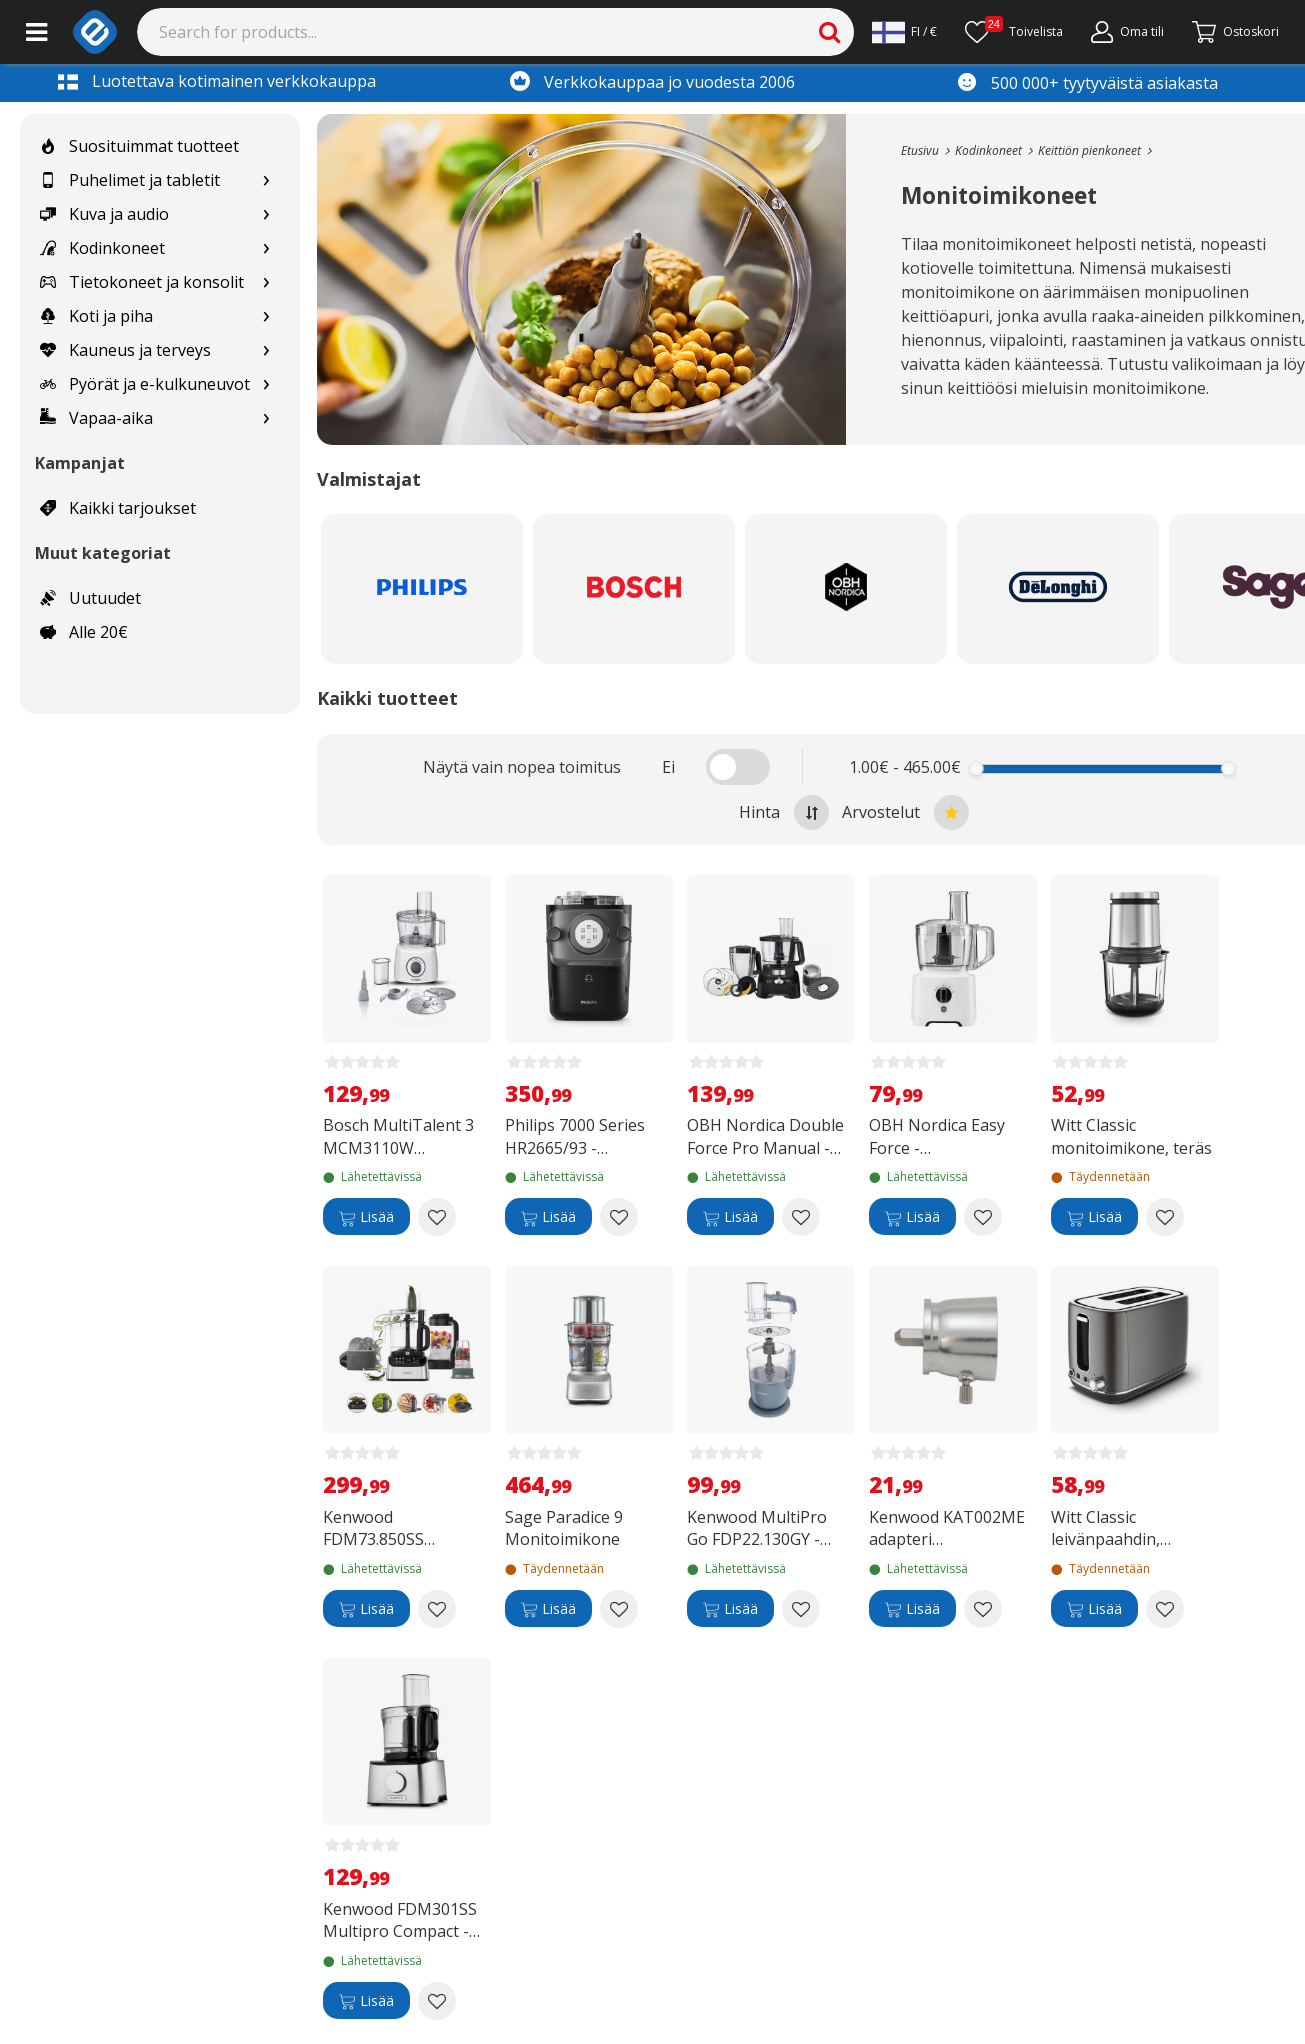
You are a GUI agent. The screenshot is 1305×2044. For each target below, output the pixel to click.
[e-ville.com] (95, 32)
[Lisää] (366, 1217)
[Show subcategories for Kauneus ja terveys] (266, 350)
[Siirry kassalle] (1235, 32)
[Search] (496, 32)
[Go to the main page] (920, 150)
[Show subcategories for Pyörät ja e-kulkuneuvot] (266, 384)
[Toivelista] (1014, 32)
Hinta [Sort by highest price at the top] (784, 812)
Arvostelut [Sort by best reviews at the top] (905, 812)
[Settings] (904, 32)
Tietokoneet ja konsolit (142, 282)
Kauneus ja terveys (125, 350)
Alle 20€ (84, 632)
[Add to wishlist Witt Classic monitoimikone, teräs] (1165, 1217)
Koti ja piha (96, 316)
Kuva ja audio (104, 214)
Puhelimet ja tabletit (130, 180)
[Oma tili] (1127, 32)
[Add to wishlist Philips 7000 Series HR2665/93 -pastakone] (619, 1217)
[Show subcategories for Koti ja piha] (266, 316)
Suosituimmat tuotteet (139, 146)
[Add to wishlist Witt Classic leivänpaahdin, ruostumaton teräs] (1165, 1609)
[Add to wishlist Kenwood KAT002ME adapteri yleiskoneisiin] (983, 1609)
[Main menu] (36, 32)
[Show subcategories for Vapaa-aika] (266, 418)
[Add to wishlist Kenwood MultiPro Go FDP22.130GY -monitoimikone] (801, 1609)
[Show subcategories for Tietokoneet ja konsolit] (266, 282)
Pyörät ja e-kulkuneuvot (145, 384)
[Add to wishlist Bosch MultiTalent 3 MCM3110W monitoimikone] (437, 1217)
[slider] (976, 768)
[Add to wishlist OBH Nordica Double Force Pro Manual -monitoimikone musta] (801, 1217)
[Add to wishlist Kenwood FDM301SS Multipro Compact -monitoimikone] (437, 2001)
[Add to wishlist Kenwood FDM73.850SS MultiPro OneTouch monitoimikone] (437, 1609)
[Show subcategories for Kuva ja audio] (266, 214)
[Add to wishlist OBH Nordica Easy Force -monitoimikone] (983, 1217)
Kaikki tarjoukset (118, 508)
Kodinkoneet (102, 248)
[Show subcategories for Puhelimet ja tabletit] (266, 180)
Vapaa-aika (96, 418)
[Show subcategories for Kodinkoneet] (266, 248)
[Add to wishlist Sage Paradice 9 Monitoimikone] (619, 1609)
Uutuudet (90, 598)
